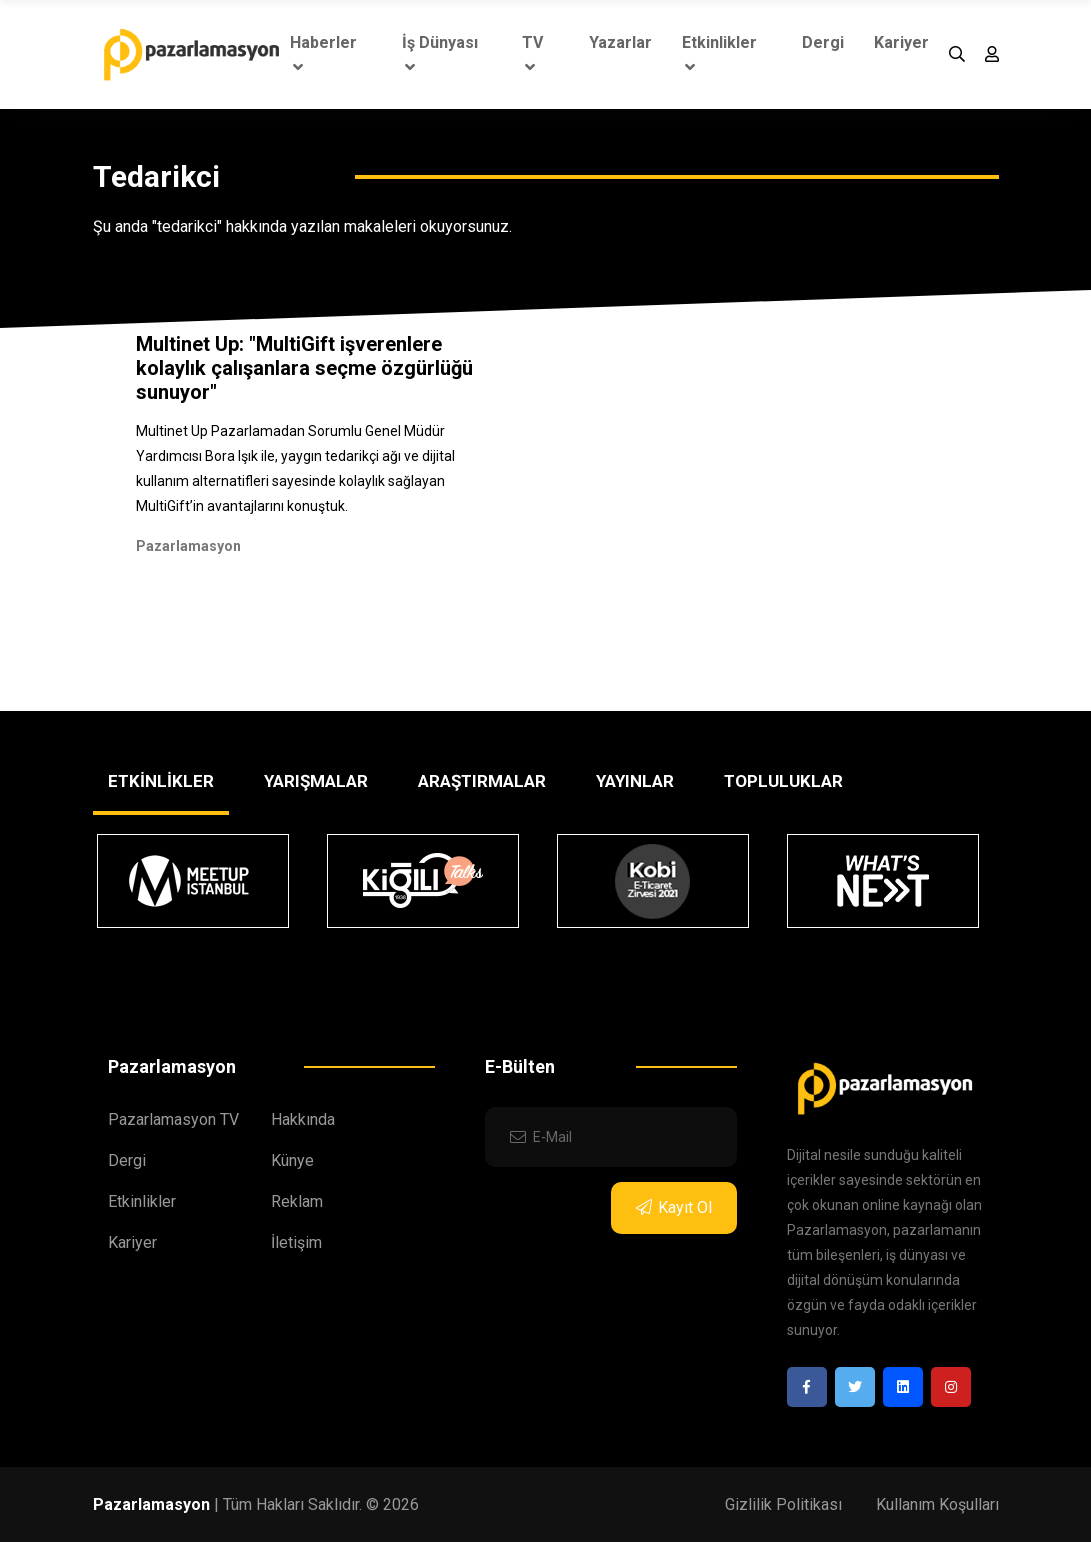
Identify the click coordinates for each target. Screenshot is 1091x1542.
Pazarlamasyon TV (173, 1119)
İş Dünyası (440, 54)
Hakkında (303, 1119)
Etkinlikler (719, 54)
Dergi (823, 42)
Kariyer (901, 42)
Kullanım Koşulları (937, 1504)
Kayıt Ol (674, 1207)
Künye (292, 1160)
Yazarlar (620, 42)
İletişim (296, 1242)
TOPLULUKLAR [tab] (783, 781)
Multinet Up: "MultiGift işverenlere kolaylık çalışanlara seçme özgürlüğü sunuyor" (304, 368)
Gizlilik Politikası (783, 1504)
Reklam (297, 1201)
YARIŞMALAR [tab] (316, 781)
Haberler (323, 54)
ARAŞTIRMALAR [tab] (482, 781)
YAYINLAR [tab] (635, 781)
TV (532, 54)
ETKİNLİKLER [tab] (161, 781)
